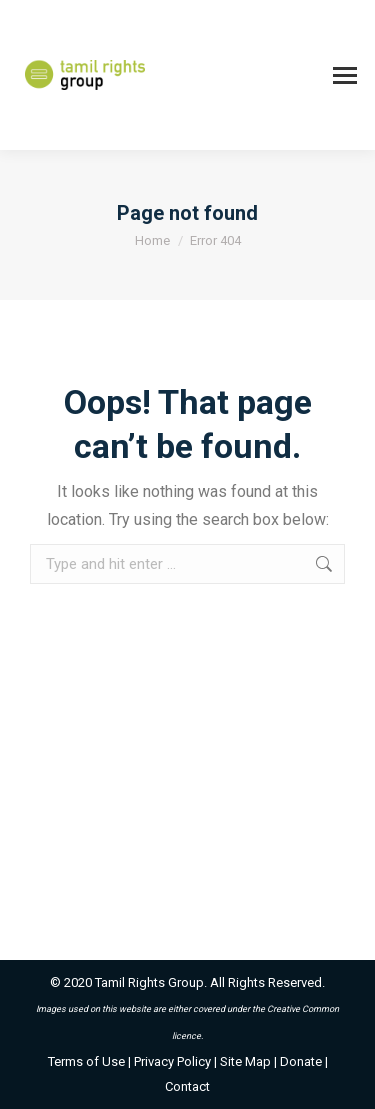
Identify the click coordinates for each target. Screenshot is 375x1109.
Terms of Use (86, 1061)
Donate (301, 1061)
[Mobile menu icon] (345, 75)
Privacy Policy (172, 1061)
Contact (187, 1086)
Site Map (245, 1061)
